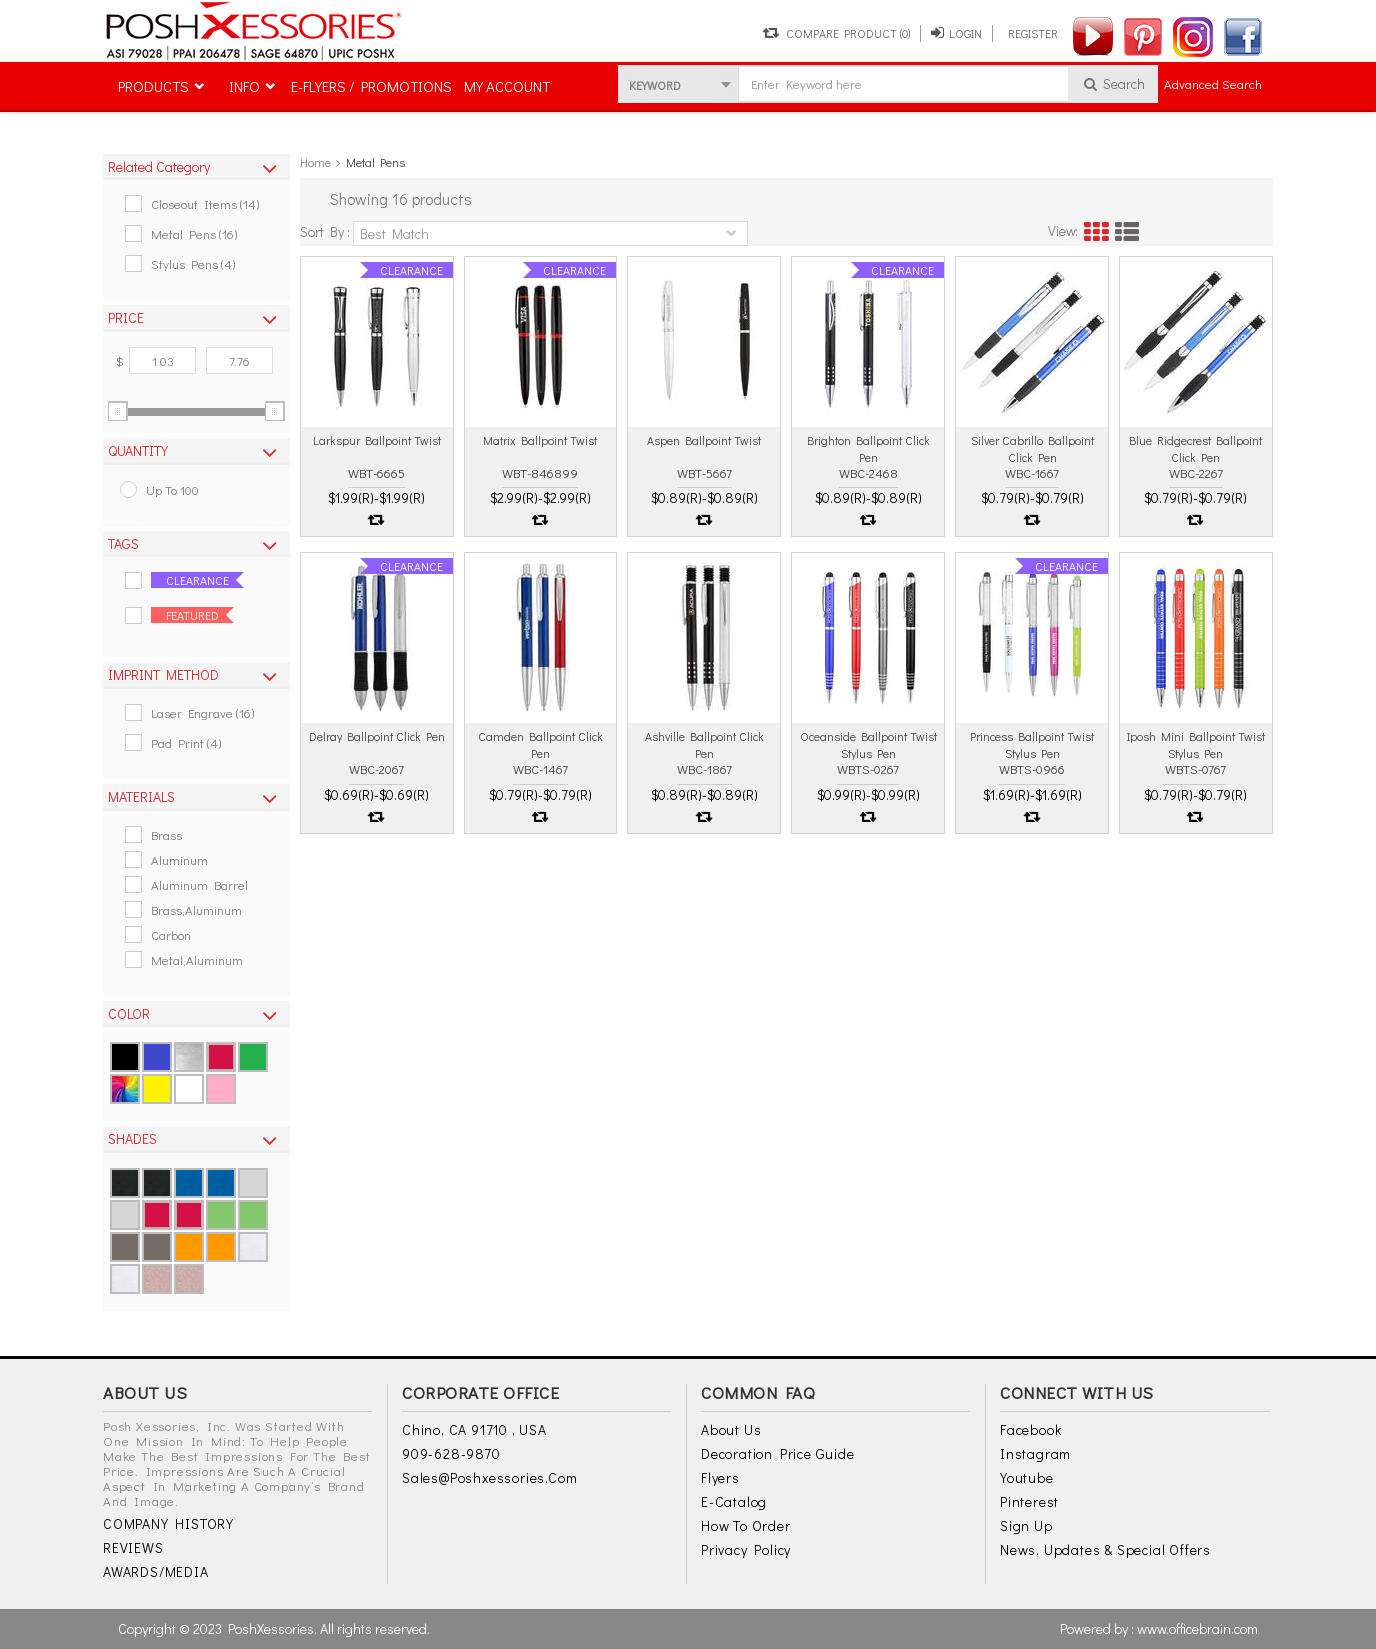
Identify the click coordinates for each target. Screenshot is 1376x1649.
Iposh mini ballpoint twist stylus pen (1196, 744)
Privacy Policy (746, 1549)
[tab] (196, 167)
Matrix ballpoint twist (540, 440)
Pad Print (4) (186, 742)
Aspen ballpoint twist (704, 440)
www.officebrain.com (1197, 1628)
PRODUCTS (153, 86)
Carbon (171, 934)
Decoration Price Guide (778, 1453)
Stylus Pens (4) (193, 263)
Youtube (1027, 1477)
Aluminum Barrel (199, 884)
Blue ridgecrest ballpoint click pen (1195, 448)
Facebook (1030, 1429)
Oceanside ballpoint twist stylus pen (868, 744)
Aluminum (179, 859)
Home (315, 162)
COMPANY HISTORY (168, 1523)
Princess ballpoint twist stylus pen (1032, 744)
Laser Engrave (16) (202, 712)
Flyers (720, 1477)
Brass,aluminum (196, 909)
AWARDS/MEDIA (156, 1571)
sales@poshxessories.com (489, 1477)
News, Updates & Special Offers (1105, 1549)
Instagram (1035, 1453)
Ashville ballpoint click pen (704, 744)
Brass (166, 834)
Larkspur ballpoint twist (377, 440)
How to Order (746, 1525)
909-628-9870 (451, 1453)
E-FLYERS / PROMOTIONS (371, 86)
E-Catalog (734, 1501)
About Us (731, 1429)
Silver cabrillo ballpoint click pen (1032, 448)
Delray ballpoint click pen (377, 736)
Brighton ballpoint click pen (868, 448)
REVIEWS (133, 1547)
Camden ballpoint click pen (540, 744)
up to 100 (172, 489)
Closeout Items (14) (205, 203)
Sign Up (1026, 1525)
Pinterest (1029, 1501)
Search (1113, 83)
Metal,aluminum (197, 959)
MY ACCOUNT (507, 86)
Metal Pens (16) (194, 233)
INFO (244, 86)
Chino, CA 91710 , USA (474, 1429)
